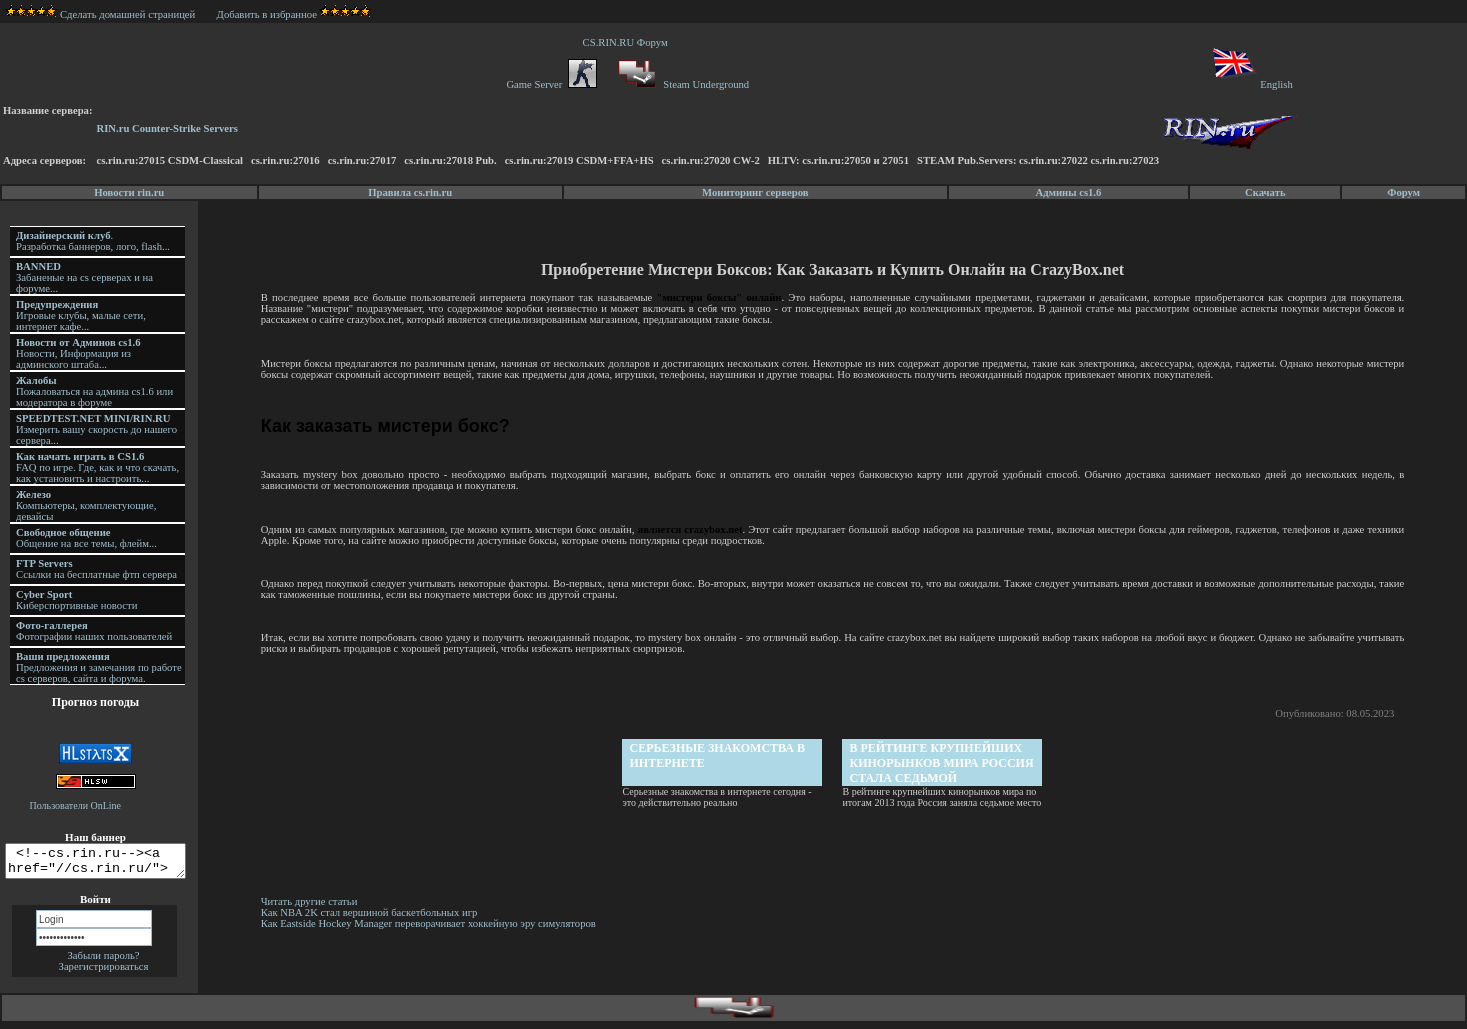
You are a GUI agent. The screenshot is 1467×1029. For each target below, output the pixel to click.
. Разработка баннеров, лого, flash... (93, 241)
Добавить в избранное (267, 14)
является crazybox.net (691, 529)
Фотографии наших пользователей (94, 631)
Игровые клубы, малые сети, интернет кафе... (81, 315)
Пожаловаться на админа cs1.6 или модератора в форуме (94, 391)
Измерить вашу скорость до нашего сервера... (96, 429)
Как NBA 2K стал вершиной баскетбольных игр (372, 912)
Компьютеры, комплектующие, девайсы (86, 505)
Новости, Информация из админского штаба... (78, 353)
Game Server (551, 84)
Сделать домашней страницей (100, 14)
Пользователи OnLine (76, 805)
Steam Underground (681, 84)
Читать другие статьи (312, 901)
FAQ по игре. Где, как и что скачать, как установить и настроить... (97, 467)
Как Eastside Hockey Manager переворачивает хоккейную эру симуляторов (431, 923)
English (1251, 84)
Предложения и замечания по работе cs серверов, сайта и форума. (99, 667)
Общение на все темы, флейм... (86, 538)
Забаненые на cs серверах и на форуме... (84, 277)
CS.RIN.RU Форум (628, 42)
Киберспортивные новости (76, 600)
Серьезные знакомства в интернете (719, 755)
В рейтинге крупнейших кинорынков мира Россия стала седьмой (943, 763)
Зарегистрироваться (104, 972)
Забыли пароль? (103, 961)
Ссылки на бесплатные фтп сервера (96, 569)
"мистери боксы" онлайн (720, 297)
